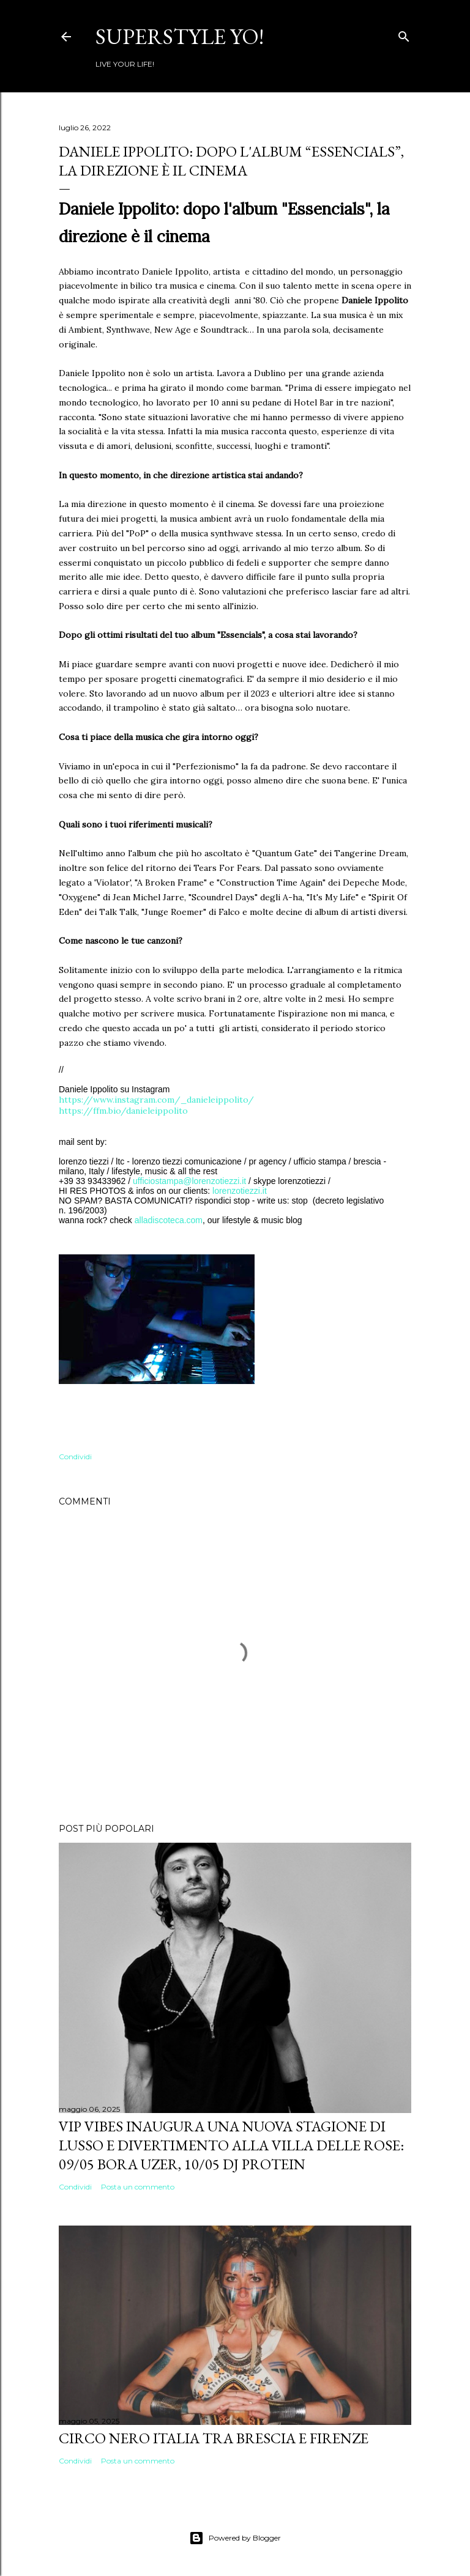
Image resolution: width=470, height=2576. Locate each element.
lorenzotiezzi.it (239, 1191)
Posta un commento (137, 2186)
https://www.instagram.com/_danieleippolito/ (156, 1099)
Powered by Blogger (235, 2538)
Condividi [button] (75, 1456)
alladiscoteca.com (169, 1220)
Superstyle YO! (179, 36)
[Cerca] (404, 34)
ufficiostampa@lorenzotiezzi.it (189, 1181)
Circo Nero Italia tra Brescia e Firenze (213, 2438)
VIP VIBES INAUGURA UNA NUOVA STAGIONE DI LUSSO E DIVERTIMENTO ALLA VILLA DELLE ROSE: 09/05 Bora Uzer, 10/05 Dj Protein (231, 2145)
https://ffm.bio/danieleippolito (123, 1110)
